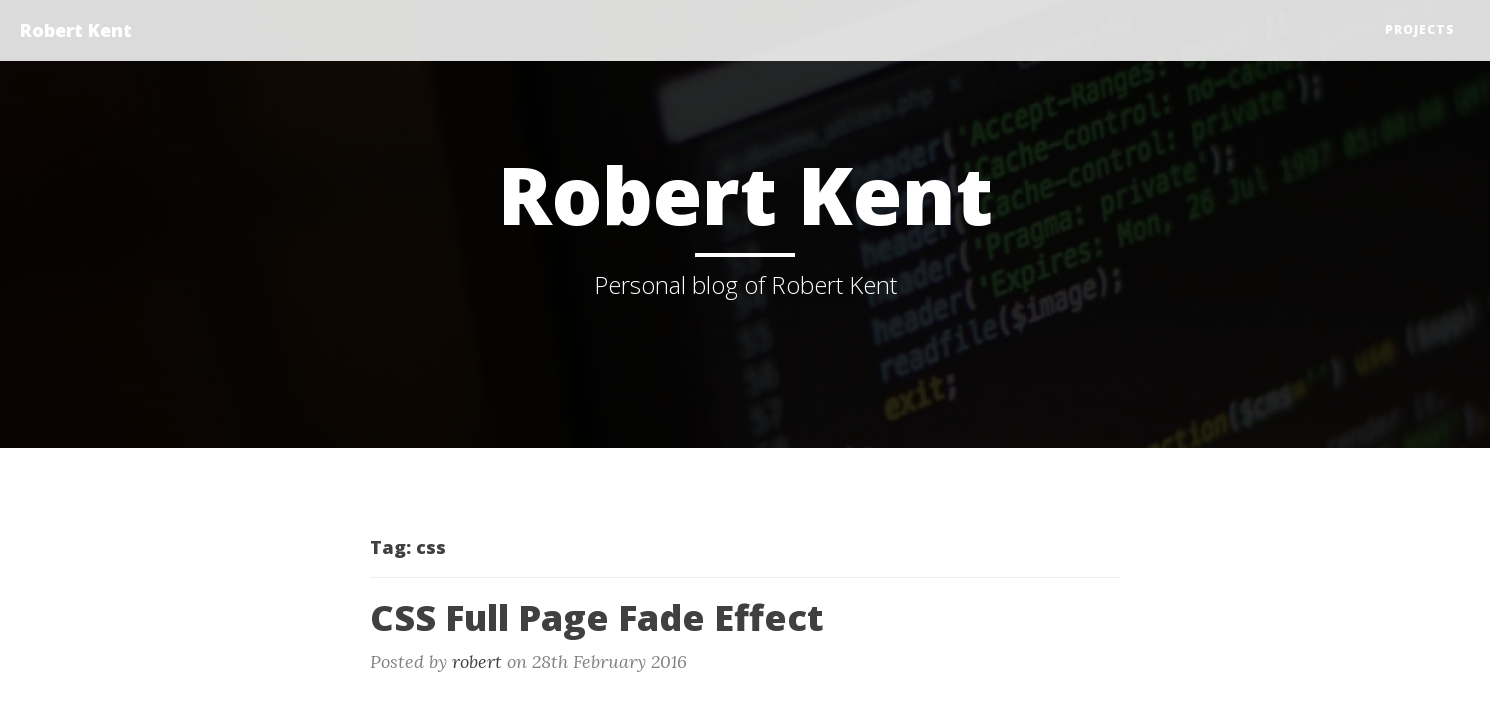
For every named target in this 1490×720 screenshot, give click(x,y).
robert (477, 661)
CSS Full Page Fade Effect (597, 617)
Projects (1420, 29)
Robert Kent (76, 30)
